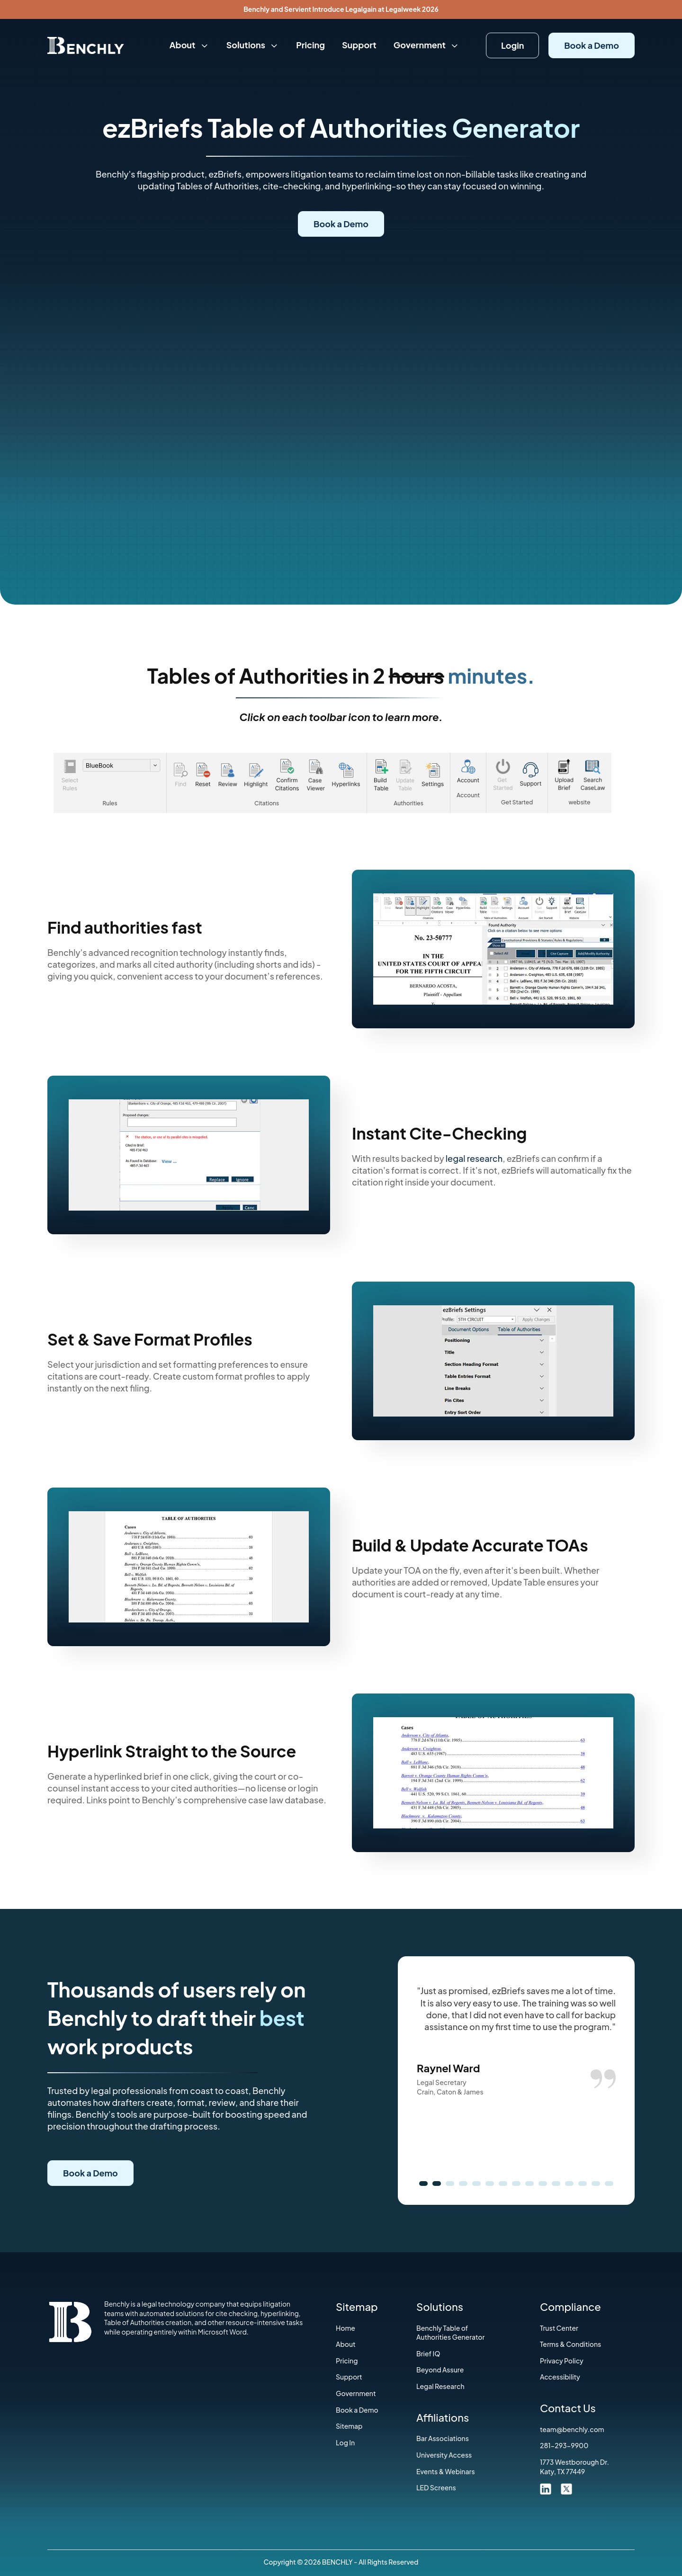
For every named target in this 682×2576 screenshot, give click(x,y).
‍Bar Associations (442, 2438)
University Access (444, 2455)
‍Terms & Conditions (570, 2344)
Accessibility (560, 2376)
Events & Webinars (445, 2471)
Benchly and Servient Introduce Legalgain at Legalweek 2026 (341, 9)
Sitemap (349, 2426)
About (189, 44)
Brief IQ (428, 2353)
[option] (516, 2040)
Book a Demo (591, 45)
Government (427, 44)
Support (359, 44)
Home (345, 2328)
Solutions (252, 44)
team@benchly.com (572, 2429)
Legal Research (440, 2386)
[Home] (85, 45)
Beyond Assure (440, 2369)
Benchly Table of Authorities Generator (450, 2333)
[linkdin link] (545, 2488)
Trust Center (559, 2328)
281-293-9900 (564, 2445)
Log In (345, 2442)
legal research (474, 1158)
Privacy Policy (561, 2360)
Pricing (310, 44)
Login (512, 45)
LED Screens (436, 2487)
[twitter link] (566, 2488)
